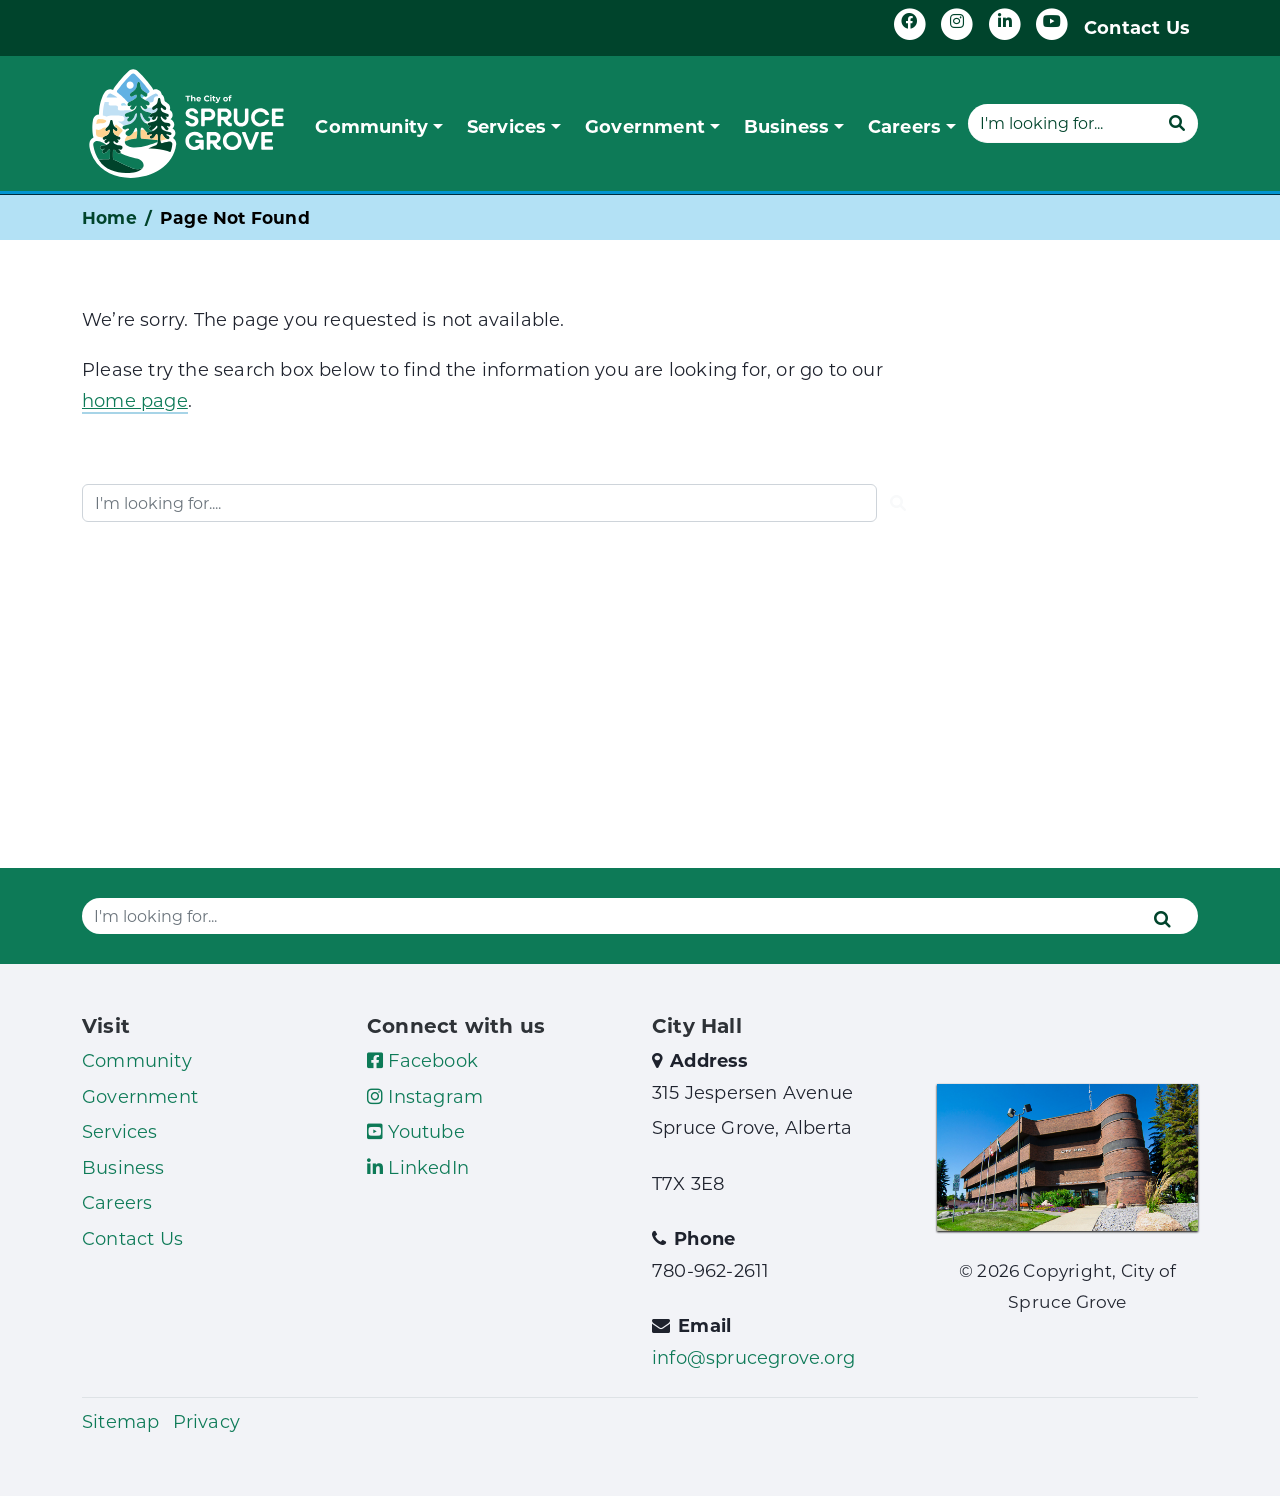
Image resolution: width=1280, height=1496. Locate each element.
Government (140, 1096)
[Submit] (1177, 123)
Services (120, 1131)
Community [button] (371, 126)
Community (137, 1060)
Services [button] (507, 126)
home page (135, 400)
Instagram (425, 1096)
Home (109, 217)
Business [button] (787, 126)
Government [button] (645, 126)
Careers (117, 1202)
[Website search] (1062, 123)
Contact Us (1137, 27)
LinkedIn (418, 1167)
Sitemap (120, 1421)
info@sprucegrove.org (753, 1357)
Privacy (206, 1421)
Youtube (416, 1131)
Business (123, 1167)
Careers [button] (904, 126)
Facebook (422, 1060)
